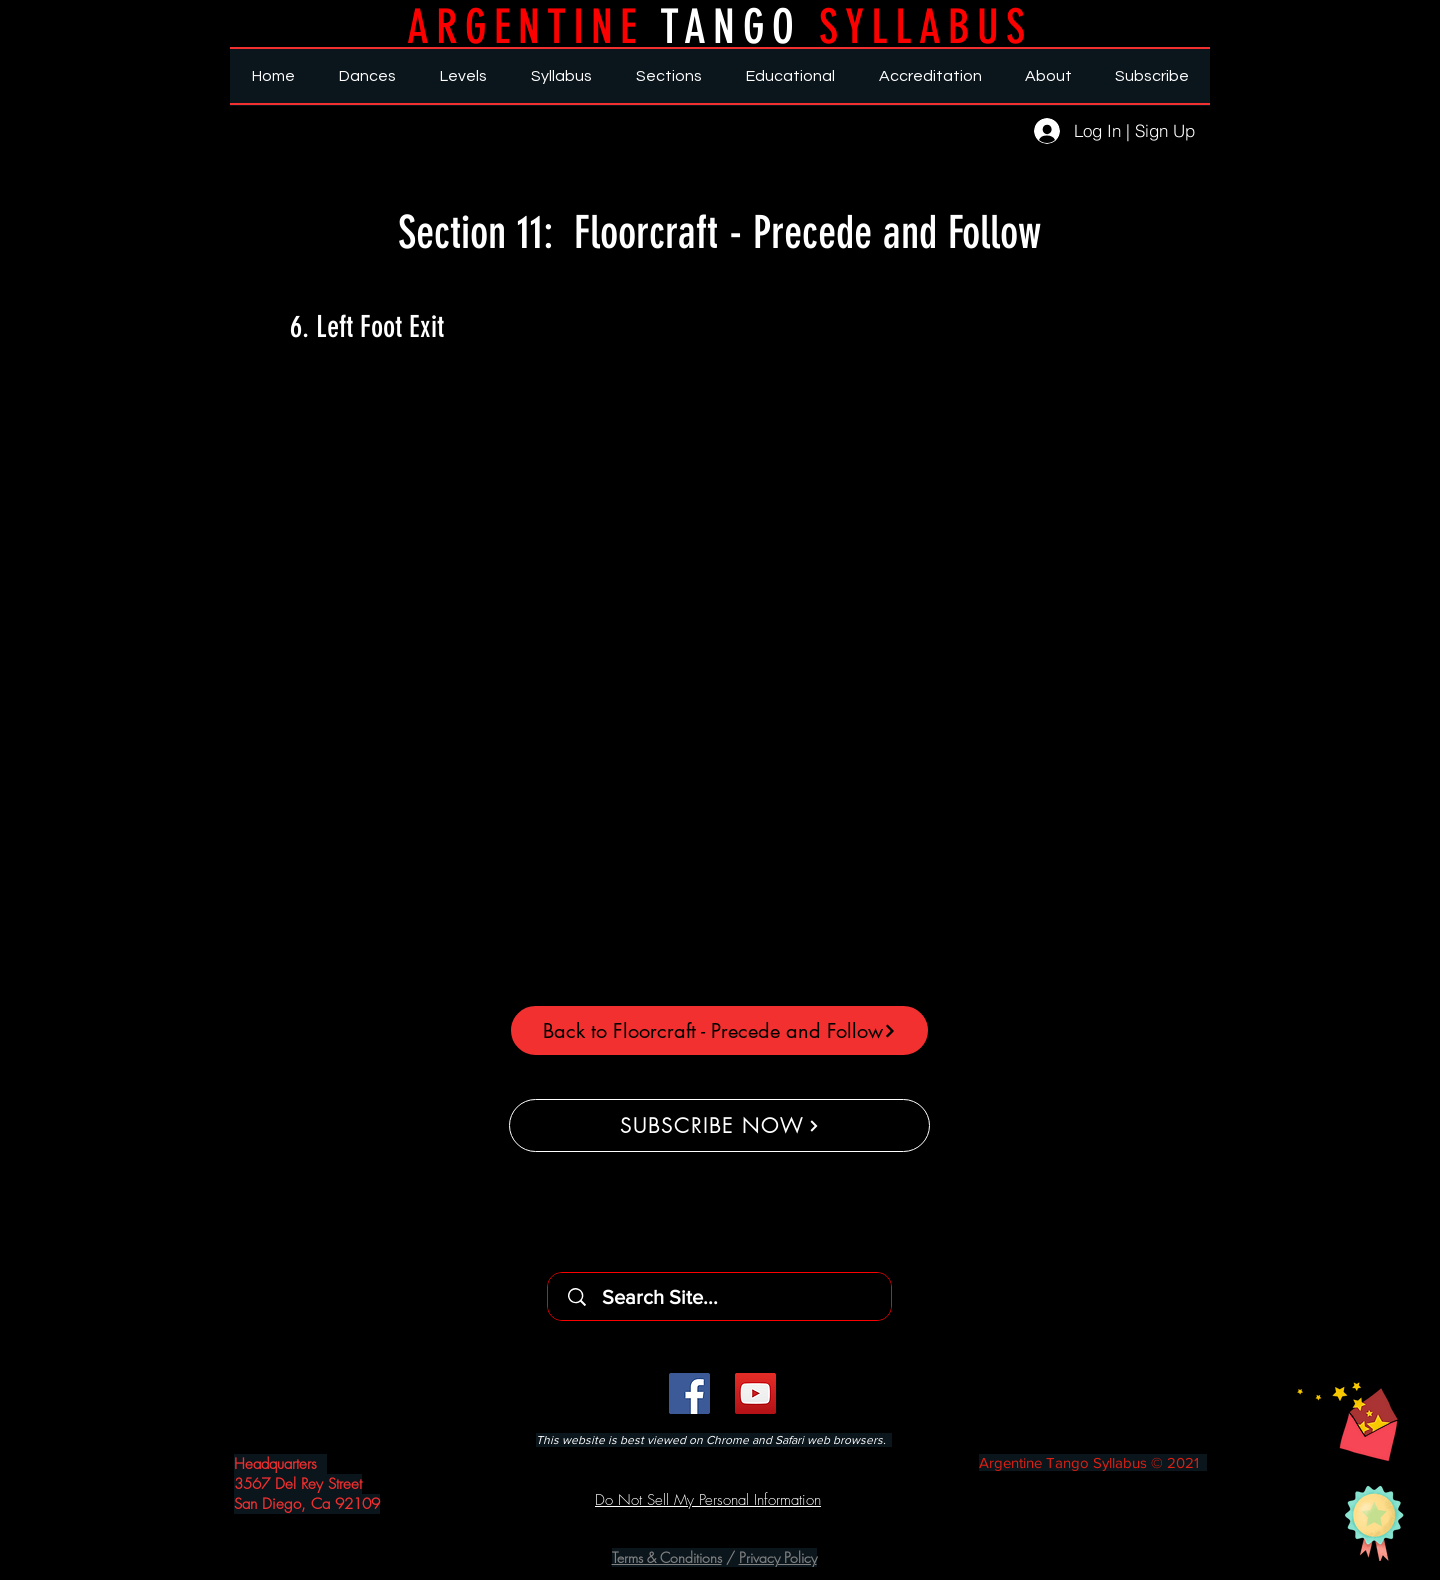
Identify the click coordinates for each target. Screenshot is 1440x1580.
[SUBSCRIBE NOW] (719, 1125)
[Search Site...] (725, 1296)
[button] (1347, 1421)
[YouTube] (755, 1393)
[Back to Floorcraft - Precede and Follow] (719, 1030)
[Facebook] (689, 1393)
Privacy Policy (778, 1557)
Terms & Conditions (667, 1557)
